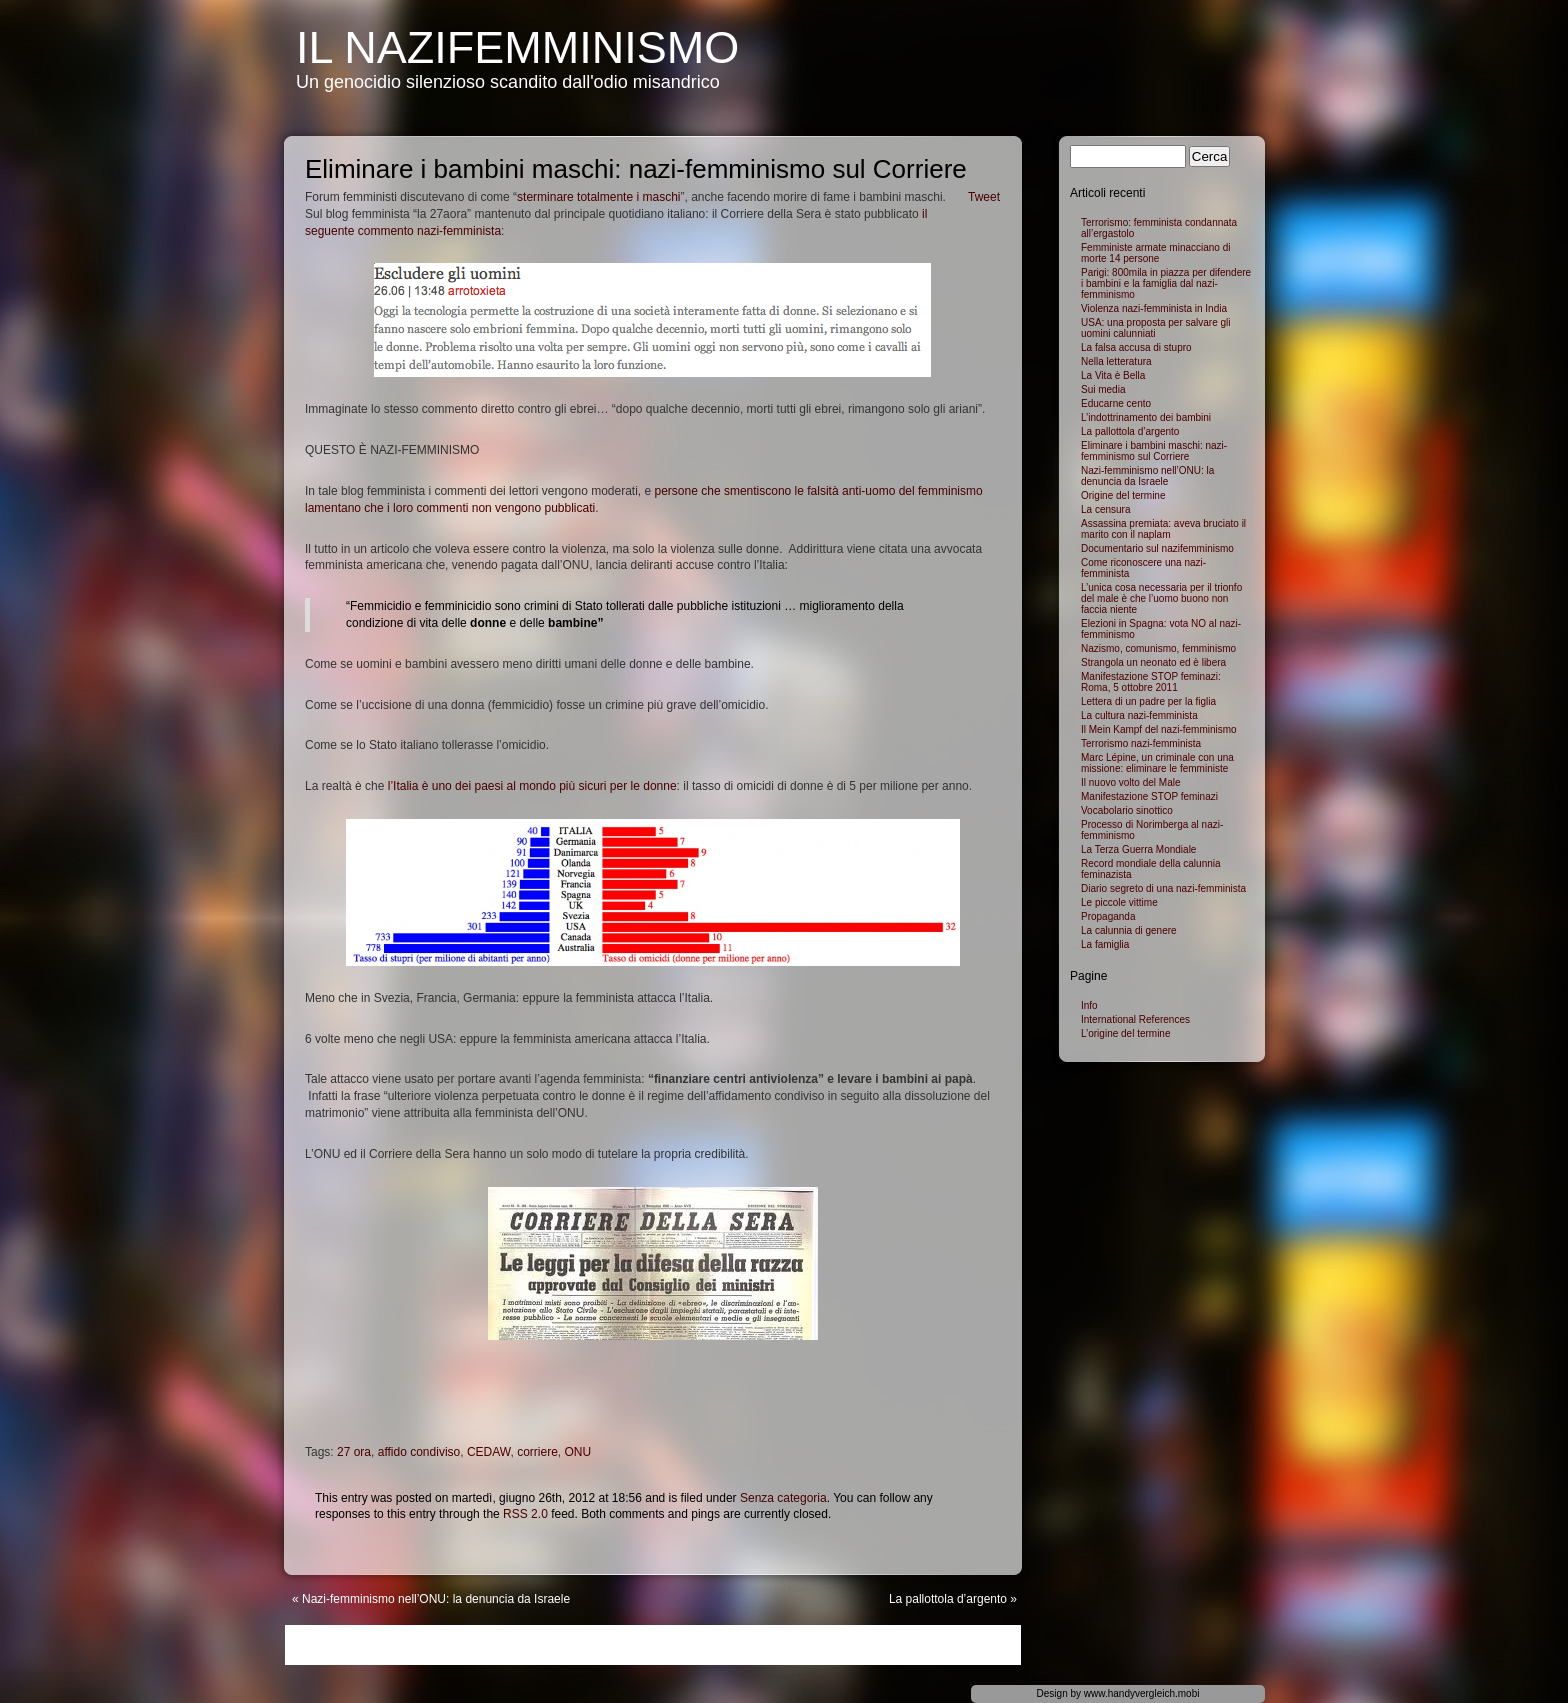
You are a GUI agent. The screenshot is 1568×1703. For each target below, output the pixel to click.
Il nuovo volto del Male (1131, 782)
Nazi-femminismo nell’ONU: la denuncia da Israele (436, 1599)
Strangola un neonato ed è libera (1153, 662)
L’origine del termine (1126, 1033)
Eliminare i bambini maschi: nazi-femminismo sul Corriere (1154, 451)
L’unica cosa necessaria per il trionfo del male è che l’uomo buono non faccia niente (1161, 598)
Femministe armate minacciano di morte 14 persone (1156, 253)
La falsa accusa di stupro (1136, 347)
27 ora (354, 1452)
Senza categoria (783, 1498)
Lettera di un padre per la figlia (1148, 701)
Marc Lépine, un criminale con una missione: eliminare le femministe (1157, 763)
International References (1135, 1019)
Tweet (984, 197)
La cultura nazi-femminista (1139, 715)
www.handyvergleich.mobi (1142, 1693)
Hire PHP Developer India (1344, 120)
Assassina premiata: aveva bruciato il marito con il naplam (1163, 529)
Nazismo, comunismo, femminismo (1158, 648)
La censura (1105, 509)
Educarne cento (1116, 403)
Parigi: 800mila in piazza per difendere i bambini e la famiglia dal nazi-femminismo (1166, 283)
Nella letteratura (1116, 361)
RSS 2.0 (525, 1514)
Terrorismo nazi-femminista (1141, 743)
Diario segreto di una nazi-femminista (1163, 888)
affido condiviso (419, 1452)
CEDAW (489, 1452)
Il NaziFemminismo (517, 47)
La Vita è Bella (1113, 375)
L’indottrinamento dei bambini (1146, 417)
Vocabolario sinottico (1127, 810)
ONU (577, 1452)
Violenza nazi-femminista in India (1154, 308)
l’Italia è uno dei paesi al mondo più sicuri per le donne (532, 786)
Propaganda (1108, 916)
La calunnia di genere (1129, 930)
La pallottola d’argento (948, 1599)
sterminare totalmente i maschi (598, 197)
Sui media (1103, 389)
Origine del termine (1123, 495)
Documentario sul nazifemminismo (1157, 548)
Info (1089, 1005)
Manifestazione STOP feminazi (1149, 796)
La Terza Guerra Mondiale (1138, 849)
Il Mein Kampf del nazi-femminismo (1159, 729)
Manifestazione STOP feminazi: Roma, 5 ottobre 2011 (1151, 682)
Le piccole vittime (1119, 902)
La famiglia (1105, 944)
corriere (537, 1452)
